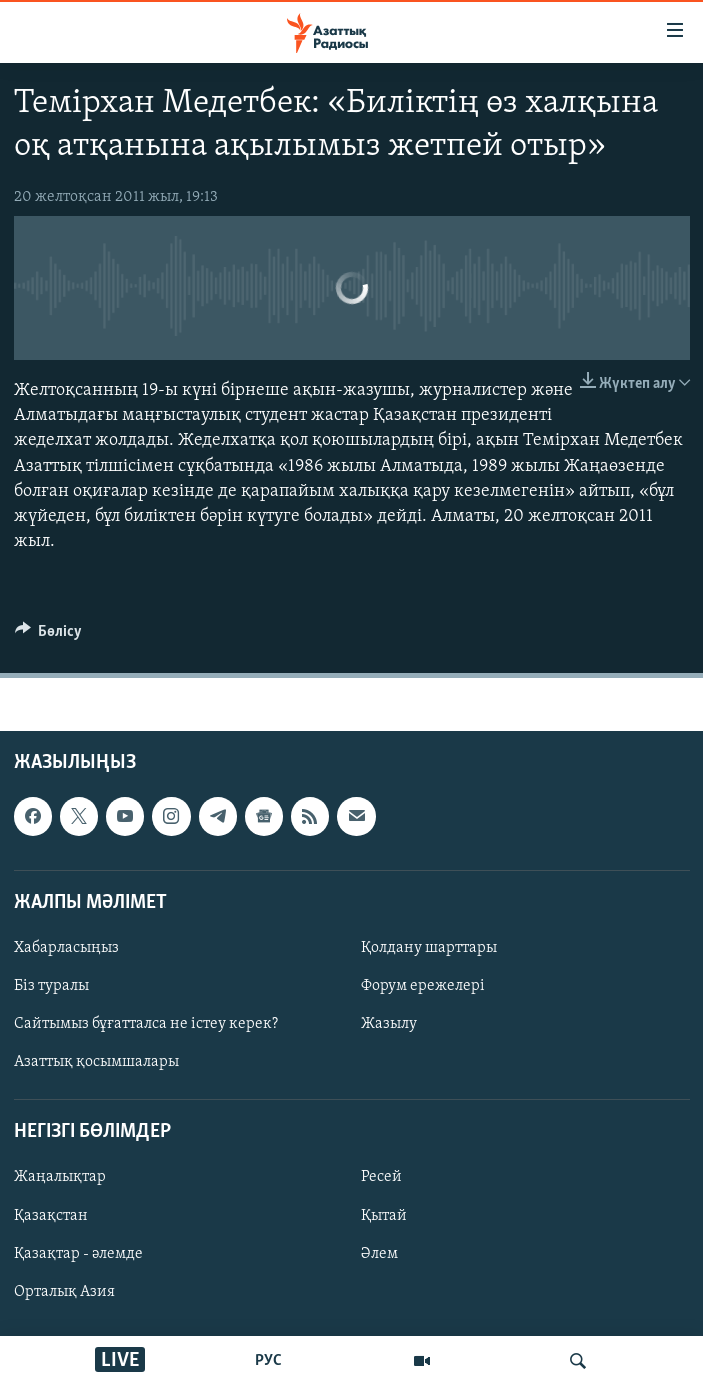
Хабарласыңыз (66, 948)
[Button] (49, 636)
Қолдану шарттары (429, 948)
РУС (268, 1361)
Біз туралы (51, 986)
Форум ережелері (423, 986)
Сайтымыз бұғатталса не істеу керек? (146, 1025)
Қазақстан (51, 1216)
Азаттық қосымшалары (96, 1063)
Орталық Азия (64, 1292)
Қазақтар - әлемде (78, 1254)
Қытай (384, 1216)
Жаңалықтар (60, 1178)
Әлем (379, 1254)
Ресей (381, 1178)
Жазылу (389, 1025)
